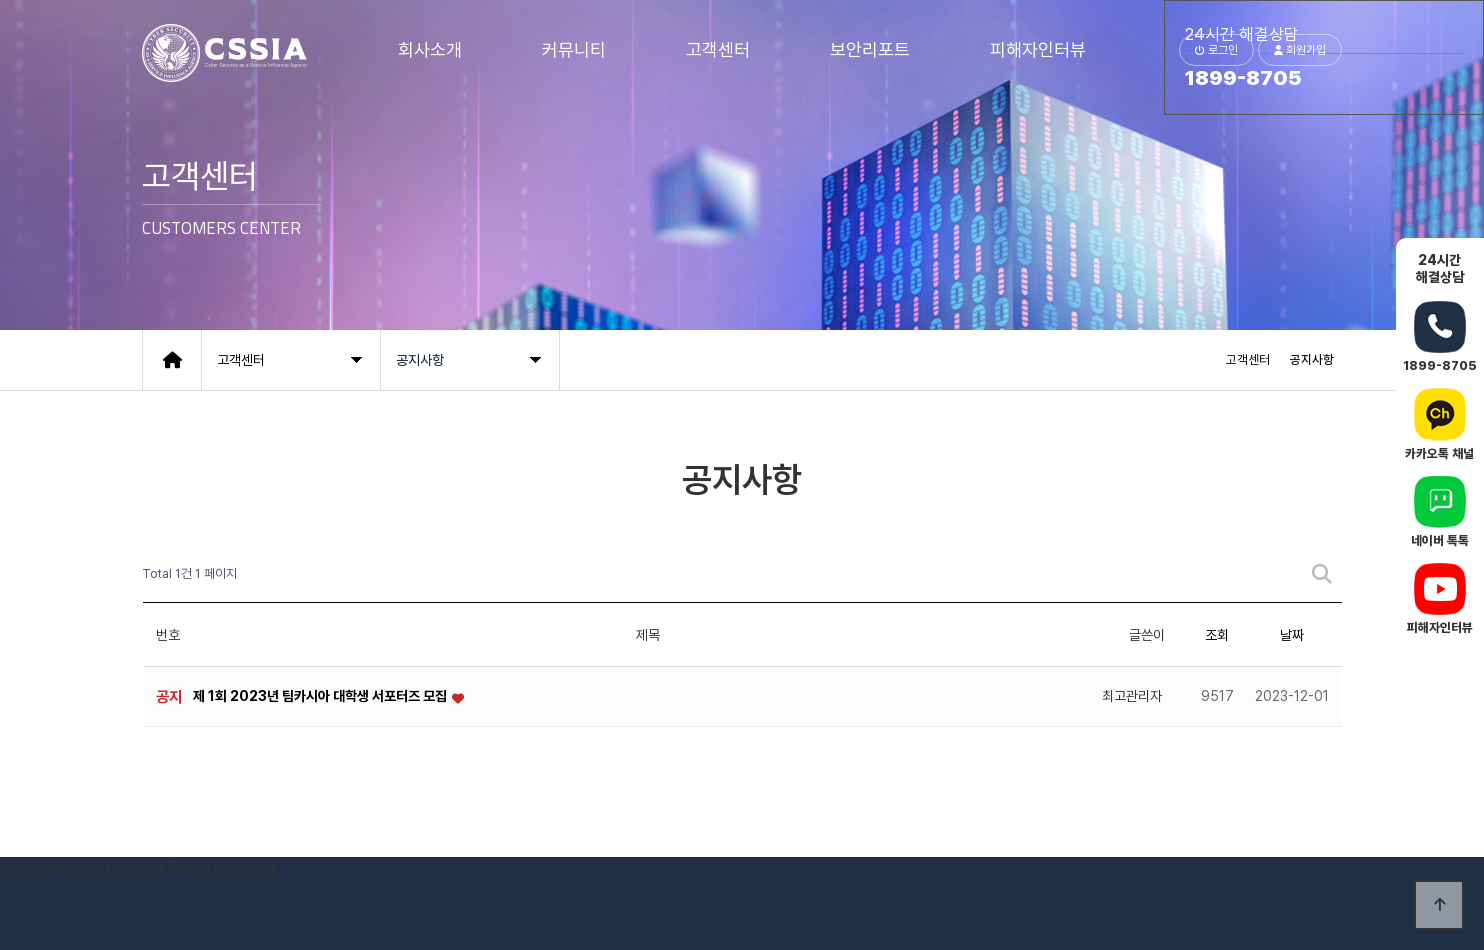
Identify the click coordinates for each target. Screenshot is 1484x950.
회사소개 (430, 49)
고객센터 (718, 49)
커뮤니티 (574, 49)
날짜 (1292, 635)
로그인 (1216, 50)
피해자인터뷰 (1038, 49)
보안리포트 (870, 49)
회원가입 (1300, 50)
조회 (1217, 635)
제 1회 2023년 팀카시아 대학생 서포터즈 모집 (321, 696)
